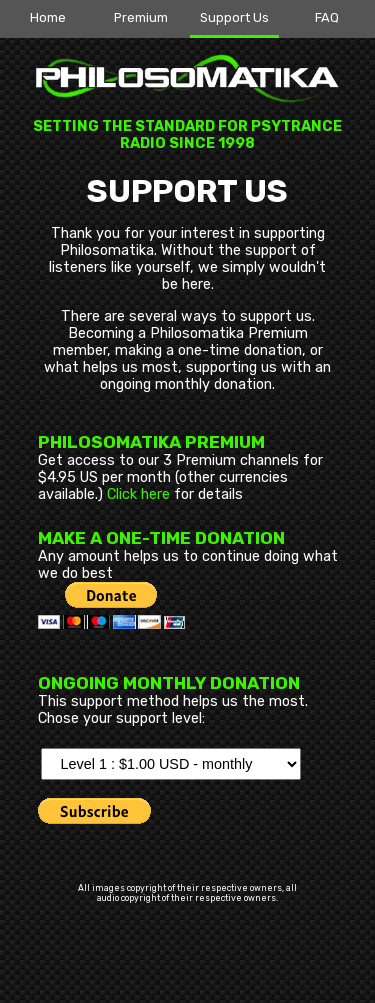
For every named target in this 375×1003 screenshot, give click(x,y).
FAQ (327, 17)
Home (48, 17)
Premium (141, 17)
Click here (138, 494)
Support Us (234, 17)
